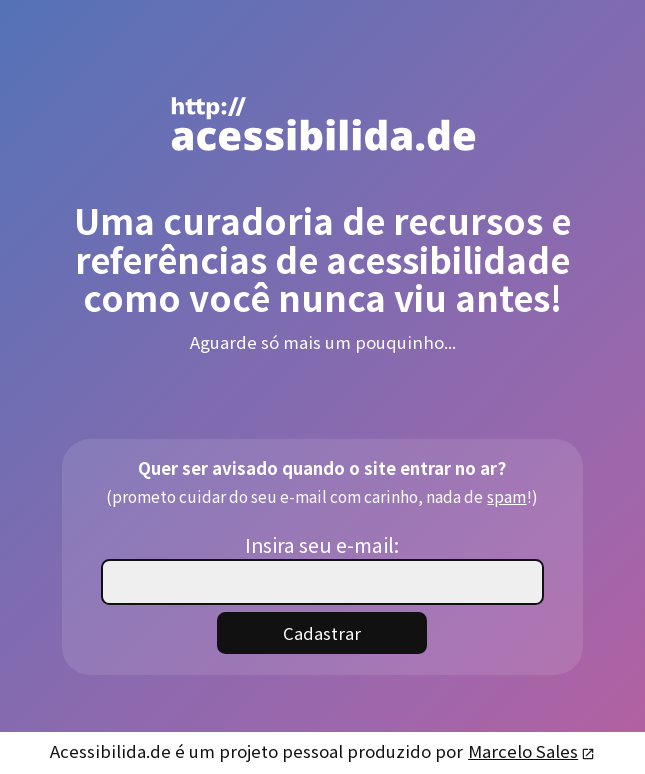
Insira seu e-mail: (322, 544)
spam (506, 495)
